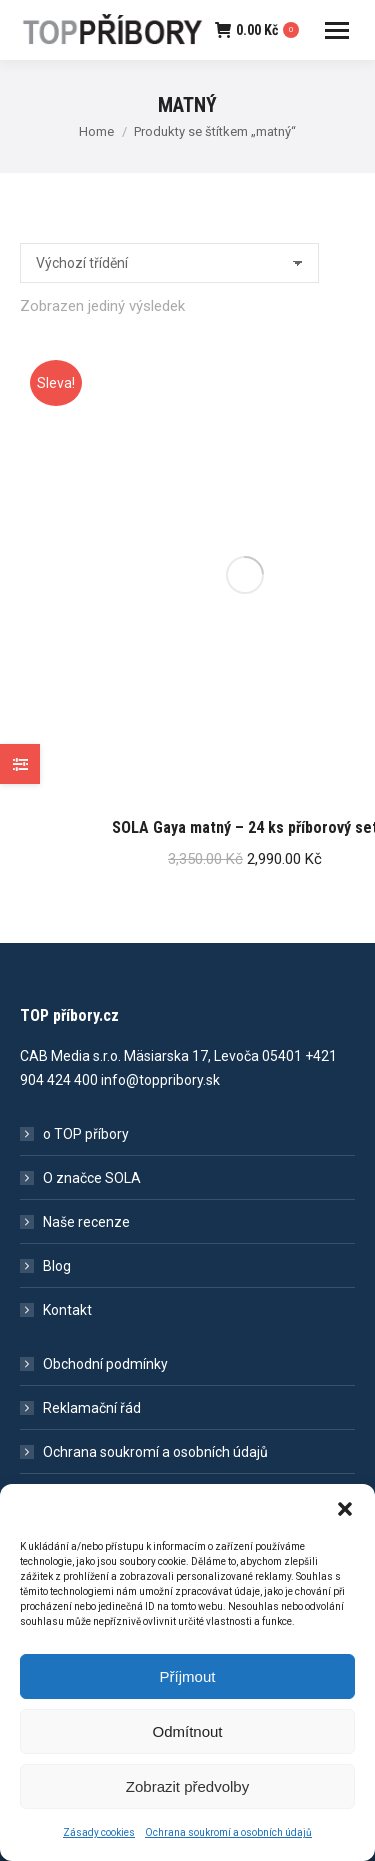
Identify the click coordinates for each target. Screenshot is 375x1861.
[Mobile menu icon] (337, 30)
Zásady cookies (99, 1844)
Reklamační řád (92, 1408)
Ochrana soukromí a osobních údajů (228, 1844)
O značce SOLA (92, 1178)
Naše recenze (86, 1222)
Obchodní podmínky (105, 1364)
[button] (345, 1521)
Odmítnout (187, 1743)
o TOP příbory (86, 1134)
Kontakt (67, 1310)
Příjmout (188, 1688)
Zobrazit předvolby (187, 1798)
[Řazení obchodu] (169, 263)
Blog (57, 1266)
